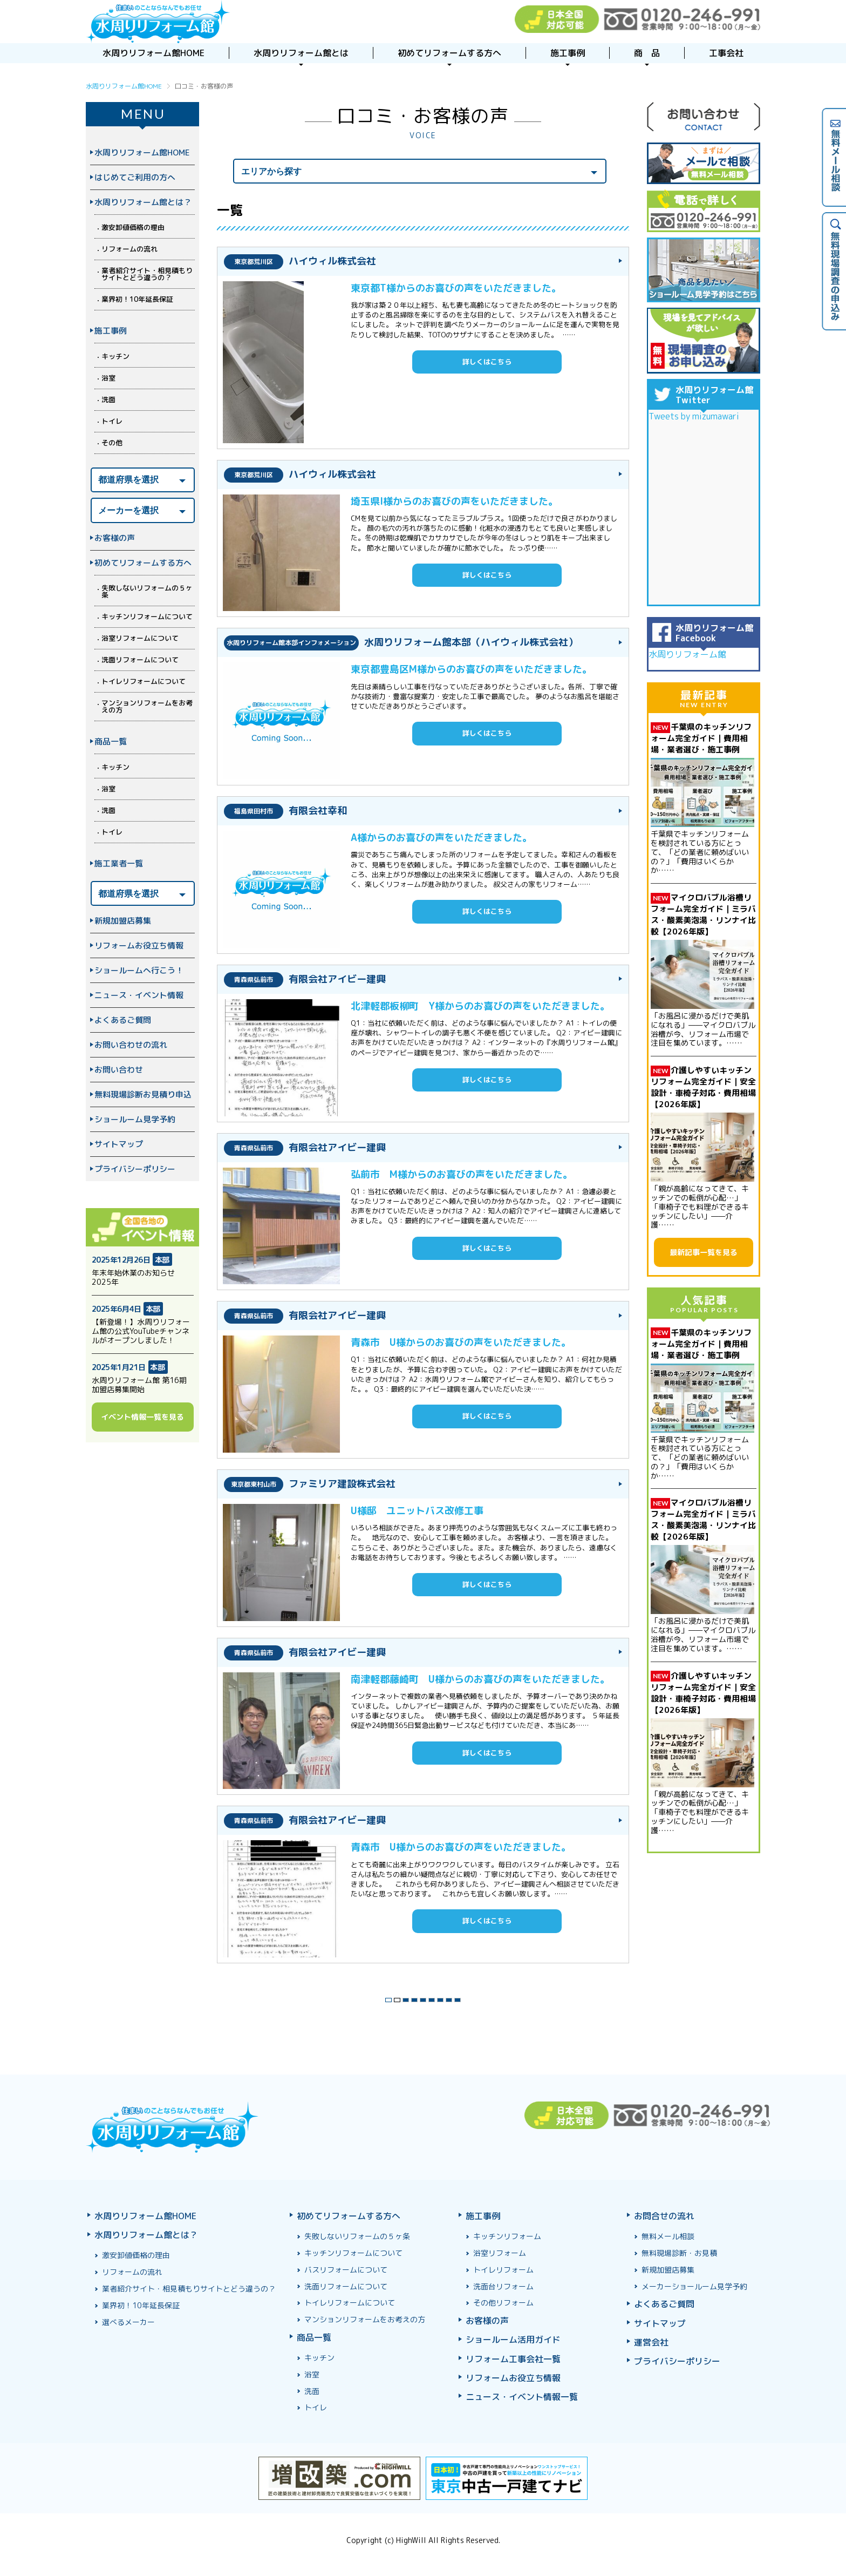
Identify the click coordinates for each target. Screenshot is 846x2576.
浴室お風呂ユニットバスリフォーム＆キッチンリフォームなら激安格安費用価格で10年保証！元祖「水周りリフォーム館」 (158, 21)
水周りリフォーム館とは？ (143, 202)
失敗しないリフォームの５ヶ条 (147, 591)
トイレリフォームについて (143, 681)
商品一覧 (110, 741)
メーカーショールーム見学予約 (694, 2286)
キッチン (115, 356)
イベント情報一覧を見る (142, 1417)
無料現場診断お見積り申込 (143, 1094)
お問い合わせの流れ (130, 1044)
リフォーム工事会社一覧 (513, 2359)
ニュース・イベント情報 (138, 995)
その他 (111, 443)
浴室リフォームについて (140, 638)
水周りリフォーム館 (687, 654)
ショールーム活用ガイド (513, 2339)
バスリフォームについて (345, 2270)
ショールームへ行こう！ (138, 970)
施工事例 (110, 330)
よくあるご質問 (122, 1020)
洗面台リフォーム (503, 2286)
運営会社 (651, 2342)
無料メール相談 (668, 2236)
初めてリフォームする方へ (143, 562)
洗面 (108, 399)
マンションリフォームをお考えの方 (147, 706)
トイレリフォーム (503, 2270)
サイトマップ (118, 1144)
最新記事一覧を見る (704, 1252)
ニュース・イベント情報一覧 (522, 2397)
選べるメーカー (128, 2322)
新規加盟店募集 (122, 920)
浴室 (108, 378)
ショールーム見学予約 (134, 1119)
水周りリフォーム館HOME (142, 152)
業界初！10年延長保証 (137, 299)
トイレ (111, 421)
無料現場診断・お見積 (679, 2253)
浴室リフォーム (499, 2253)
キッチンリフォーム (507, 2236)
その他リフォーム (503, 2302)
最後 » (488, 1997)
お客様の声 (114, 538)
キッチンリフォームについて (147, 616)
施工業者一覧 (118, 863)
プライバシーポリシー (134, 1169)
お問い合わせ (118, 1069)
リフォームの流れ (129, 249)
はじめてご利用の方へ (134, 177)
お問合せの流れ (664, 2216)
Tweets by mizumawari (694, 416)
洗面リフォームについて (140, 660)
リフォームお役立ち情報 (138, 945)
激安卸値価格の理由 (133, 227)
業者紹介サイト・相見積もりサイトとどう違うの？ (147, 274)
